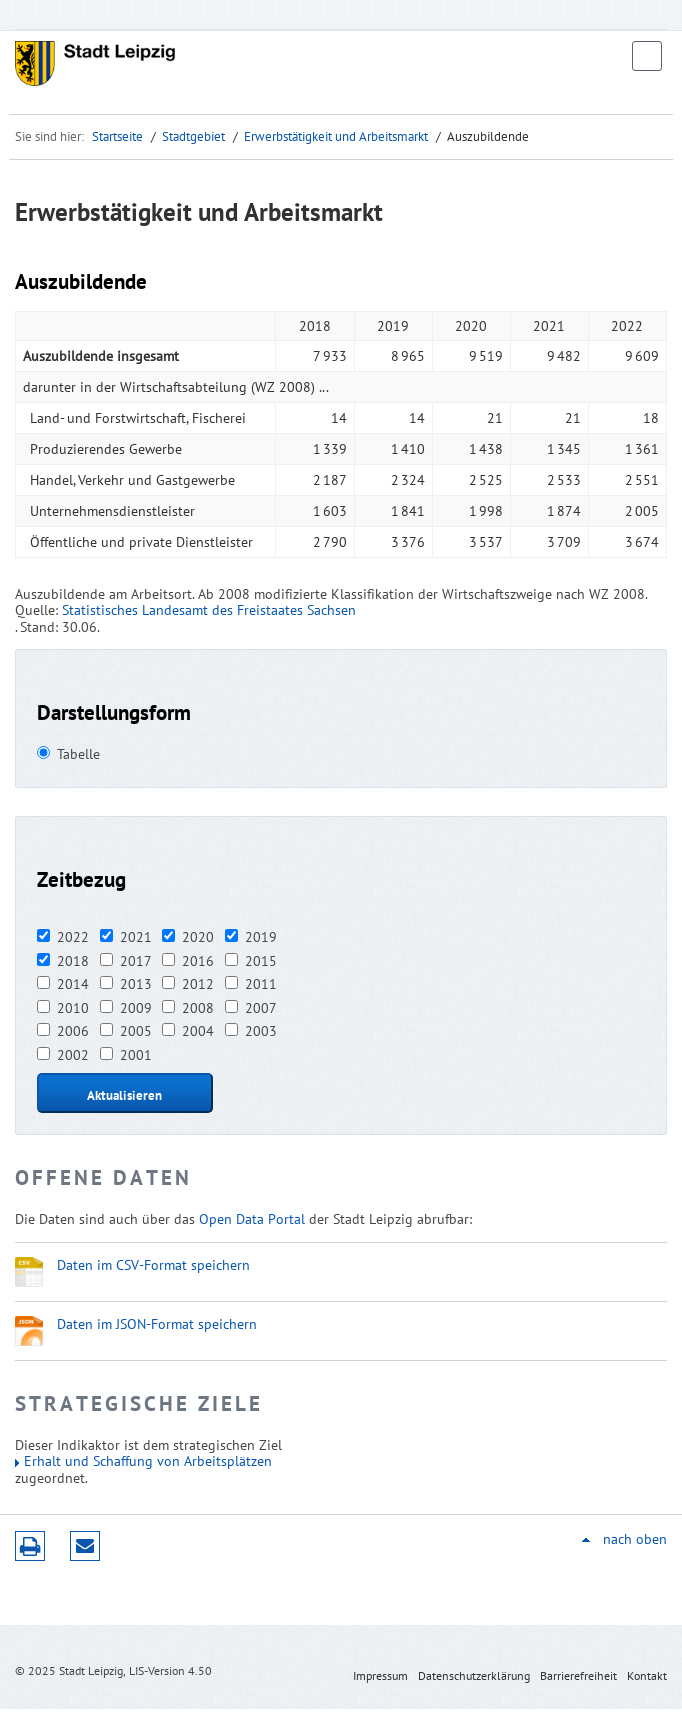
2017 (136, 961)
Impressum (380, 1675)
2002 (73, 1055)
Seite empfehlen (85, 1546)
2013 (136, 984)
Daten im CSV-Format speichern (153, 1265)
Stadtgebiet (193, 136)
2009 (136, 1008)
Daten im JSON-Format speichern (157, 1324)
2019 (261, 937)
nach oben (635, 1539)
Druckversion (30, 1546)
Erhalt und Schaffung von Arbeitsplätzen (148, 1461)
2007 (261, 1008)
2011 (261, 984)
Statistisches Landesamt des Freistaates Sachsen (209, 610)
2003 (261, 1031)
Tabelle (78, 754)
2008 (198, 1008)
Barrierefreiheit (578, 1675)
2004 (198, 1031)
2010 (73, 1008)
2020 (198, 937)
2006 (73, 1031)
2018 (73, 961)
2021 (136, 937)
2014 (73, 984)
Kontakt (647, 1675)
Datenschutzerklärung (474, 1675)
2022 (73, 937)
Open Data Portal (252, 1219)
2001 (136, 1055)
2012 (198, 984)
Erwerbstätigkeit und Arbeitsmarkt (336, 136)
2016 (198, 961)
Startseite (117, 136)
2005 (136, 1031)
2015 (261, 961)
